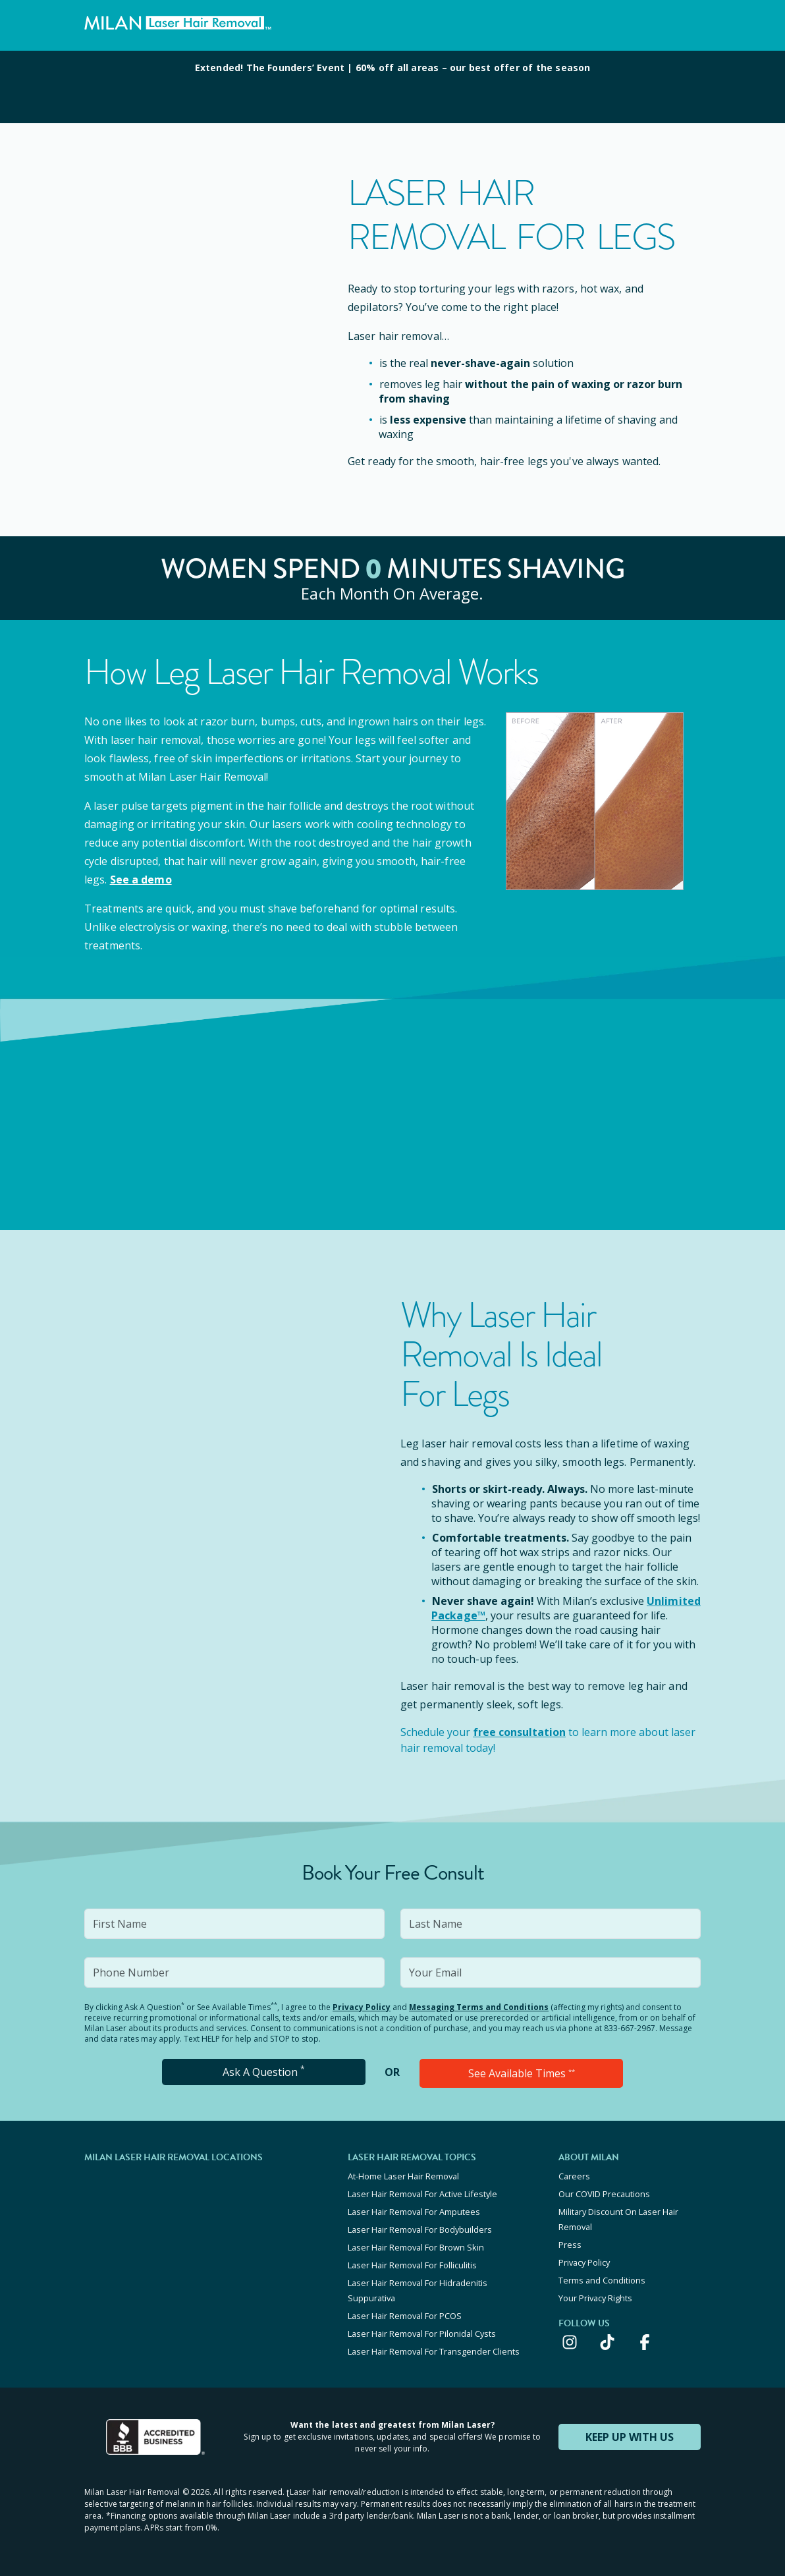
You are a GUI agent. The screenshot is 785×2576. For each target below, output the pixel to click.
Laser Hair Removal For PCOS (405, 2316)
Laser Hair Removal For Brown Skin (416, 2247)
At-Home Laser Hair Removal (403, 2176)
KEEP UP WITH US (629, 2437)
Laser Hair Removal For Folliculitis (412, 2265)
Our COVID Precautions (604, 2194)
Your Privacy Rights (595, 2298)
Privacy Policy (362, 2007)
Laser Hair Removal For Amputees (414, 2212)
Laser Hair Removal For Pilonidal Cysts (422, 2333)
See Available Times (521, 2073)
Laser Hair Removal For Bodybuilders (420, 2229)
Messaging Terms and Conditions (479, 2007)
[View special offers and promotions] (392, 87)
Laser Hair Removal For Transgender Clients (434, 2351)
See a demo (141, 879)
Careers (574, 2176)
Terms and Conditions (601, 2280)
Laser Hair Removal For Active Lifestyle (422, 2194)
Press (570, 2245)
